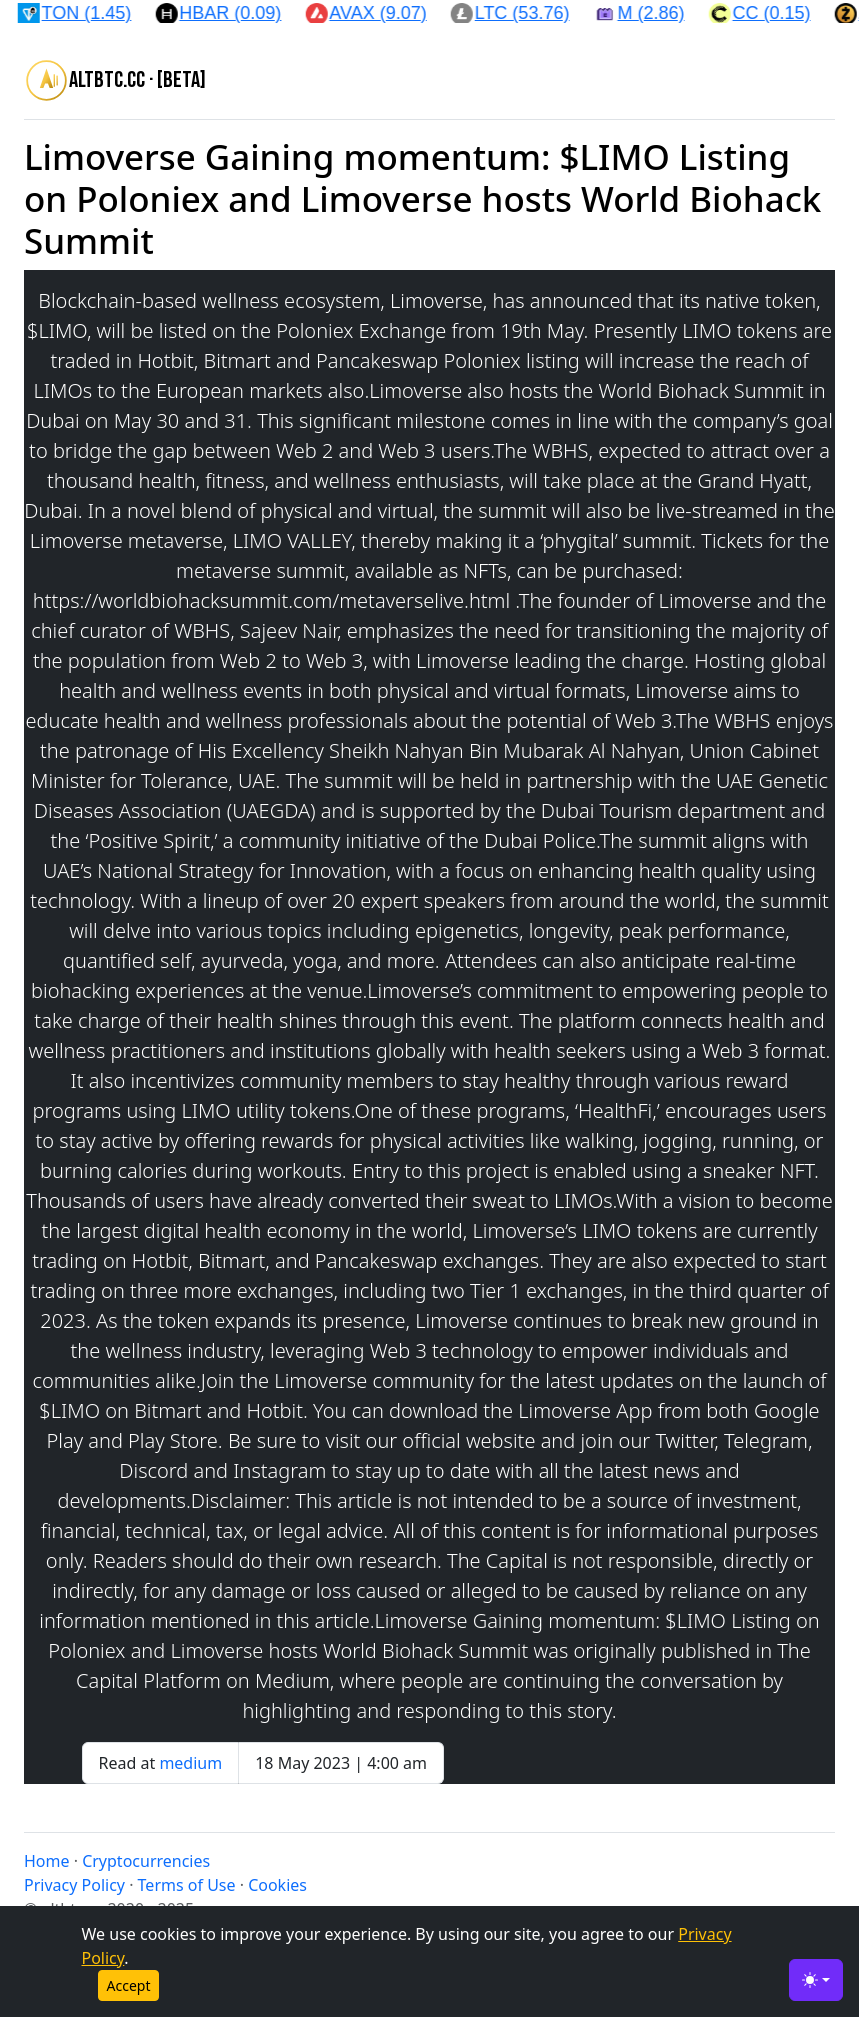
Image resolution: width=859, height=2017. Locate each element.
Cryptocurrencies (146, 1861)
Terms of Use (187, 1885)
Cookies (277, 1885)
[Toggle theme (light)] (816, 1980)
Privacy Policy (74, 1885)
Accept (129, 1985)
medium (190, 1763)
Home (47, 1861)
